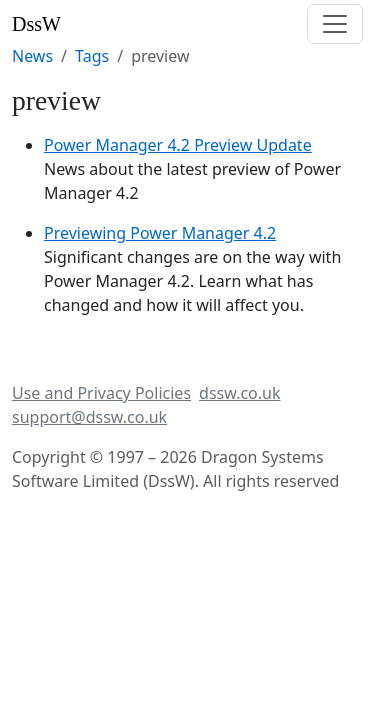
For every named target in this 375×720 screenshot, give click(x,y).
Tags (92, 56)
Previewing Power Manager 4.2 (160, 233)
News (32, 56)
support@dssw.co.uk (89, 417)
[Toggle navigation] (335, 24)
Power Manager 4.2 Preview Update (178, 145)
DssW (36, 24)
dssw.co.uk (239, 393)
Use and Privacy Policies (101, 393)
